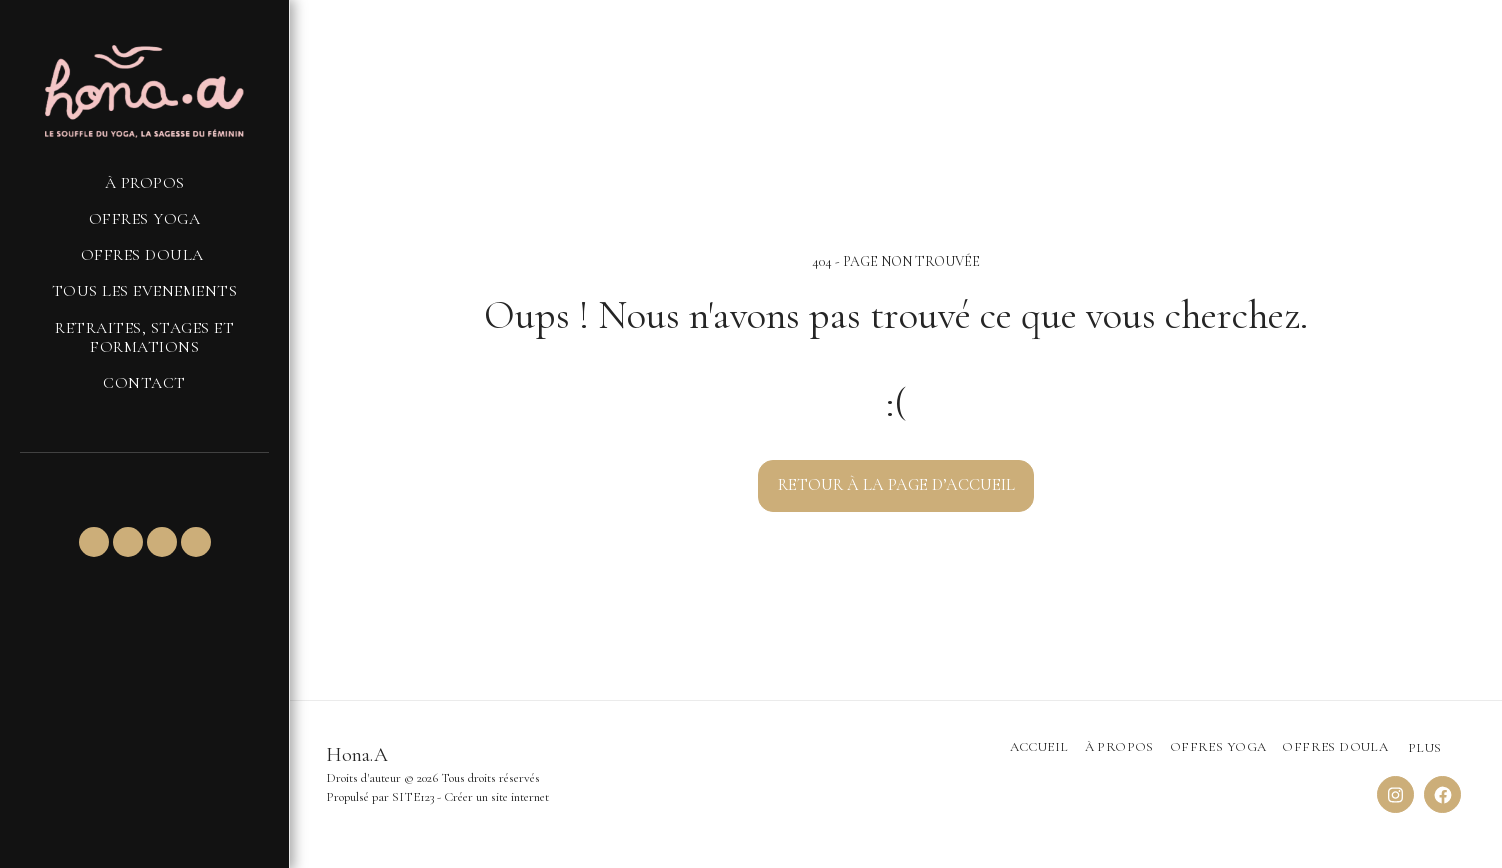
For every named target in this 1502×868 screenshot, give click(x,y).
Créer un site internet (496, 797)
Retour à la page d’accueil (896, 485)
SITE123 (413, 797)
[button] (94, 542)
